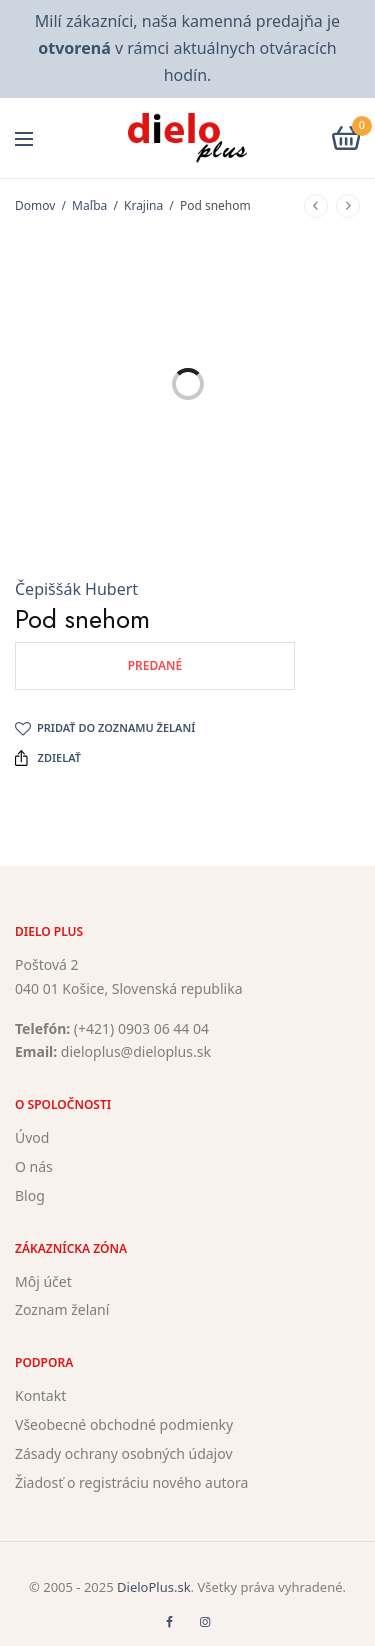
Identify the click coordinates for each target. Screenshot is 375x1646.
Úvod (32, 1138)
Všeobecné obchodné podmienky (124, 1424)
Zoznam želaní (62, 1310)
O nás (34, 1166)
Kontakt (40, 1396)
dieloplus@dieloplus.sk (136, 1052)
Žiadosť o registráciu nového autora (131, 1482)
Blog (30, 1195)
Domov (35, 205)
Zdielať (48, 758)
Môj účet (43, 1281)
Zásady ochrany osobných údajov (124, 1453)
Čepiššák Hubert (76, 589)
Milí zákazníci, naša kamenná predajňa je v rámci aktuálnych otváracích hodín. (187, 48)
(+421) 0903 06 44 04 (141, 1028)
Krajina (143, 205)
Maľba (89, 205)
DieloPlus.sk (154, 1587)
